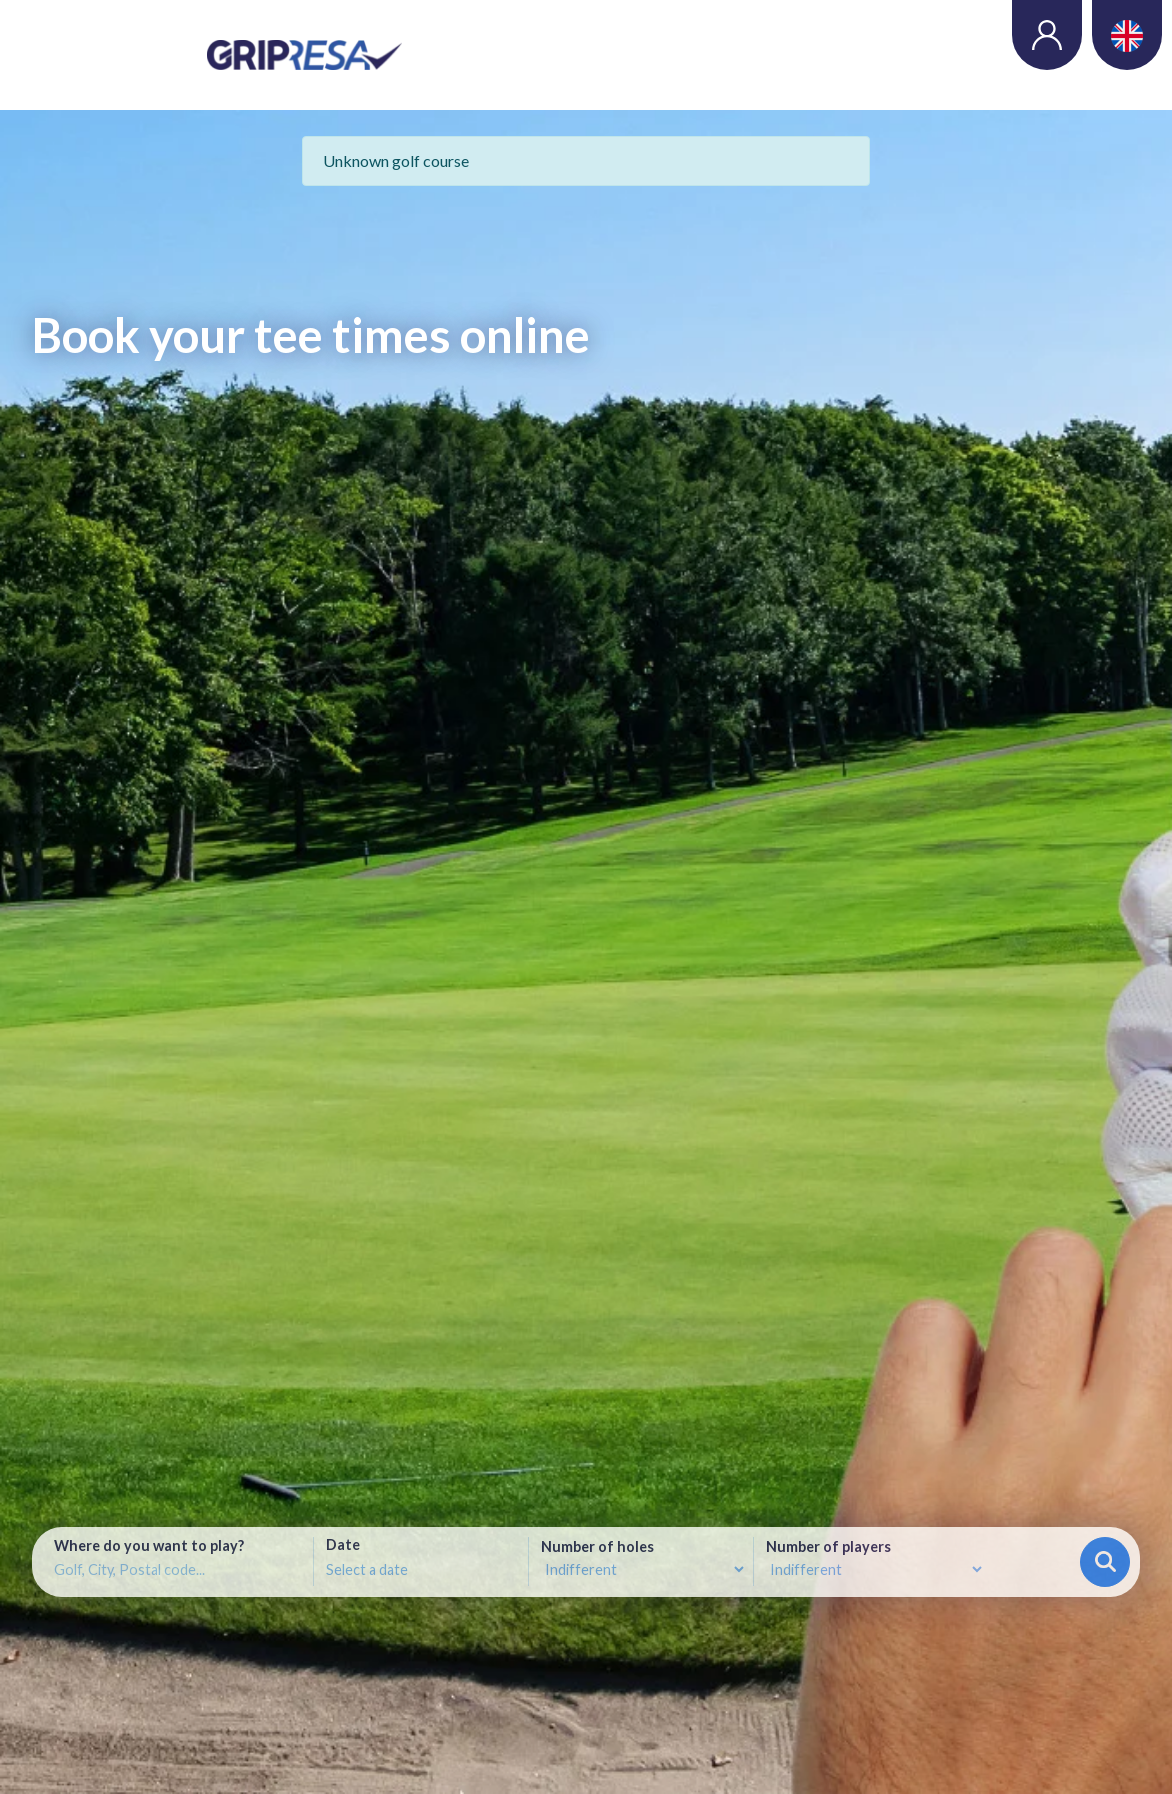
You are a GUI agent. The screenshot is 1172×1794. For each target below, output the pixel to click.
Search (1105, 1561)
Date (343, 1545)
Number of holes (597, 1547)
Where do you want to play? (149, 1546)
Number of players (828, 1547)
